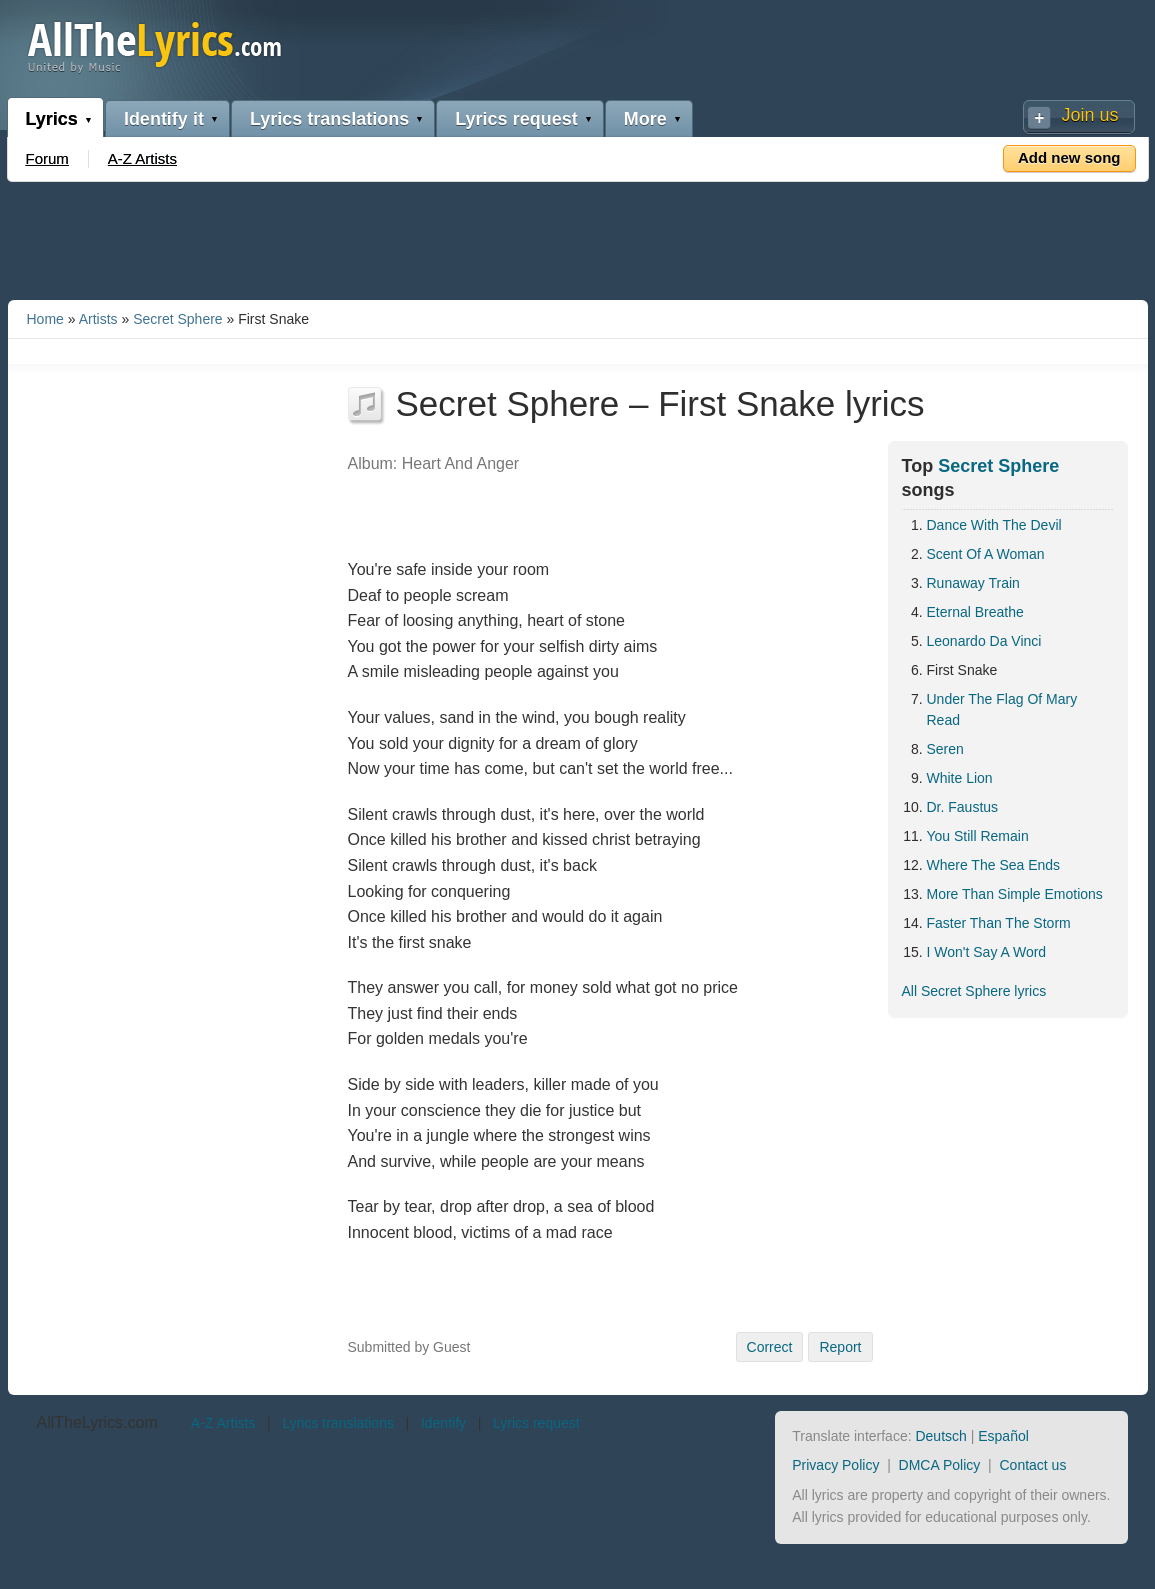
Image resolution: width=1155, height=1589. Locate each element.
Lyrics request (516, 119)
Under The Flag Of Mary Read (1002, 709)
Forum (47, 158)
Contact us (1032, 1465)
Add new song (1069, 157)
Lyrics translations (329, 119)
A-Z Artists (142, 158)
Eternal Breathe (975, 612)
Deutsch (940, 1436)
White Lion (960, 778)
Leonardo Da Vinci (984, 641)
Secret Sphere (178, 319)
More (645, 119)
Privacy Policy (835, 1465)
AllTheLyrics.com (97, 1422)
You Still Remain (978, 836)
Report (840, 1347)
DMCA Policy (940, 1465)
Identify (443, 1423)
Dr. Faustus (963, 807)
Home (45, 319)
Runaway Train (973, 583)
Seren (945, 749)
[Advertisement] (578, 237)
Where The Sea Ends (994, 865)
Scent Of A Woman (986, 554)
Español (1003, 1436)
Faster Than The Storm (999, 923)
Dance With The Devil (994, 525)
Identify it (164, 119)
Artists (98, 319)
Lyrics (52, 119)
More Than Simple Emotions (1015, 894)
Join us (1089, 115)
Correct (770, 1347)
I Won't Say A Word (987, 952)
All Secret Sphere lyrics (974, 991)
